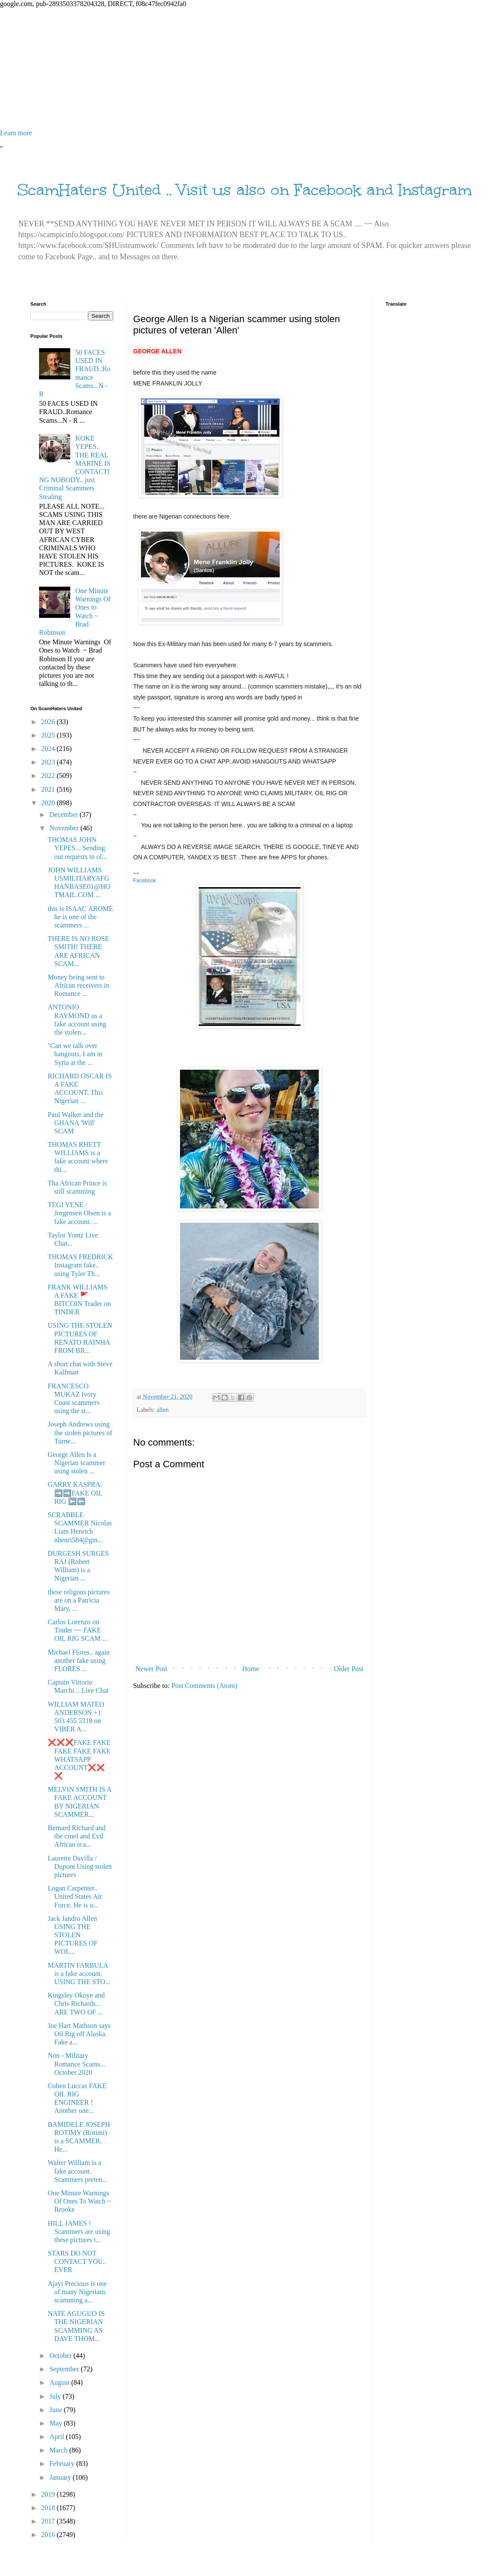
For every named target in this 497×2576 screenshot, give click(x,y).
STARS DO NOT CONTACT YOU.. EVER (77, 2261)
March (59, 2450)
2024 (49, 748)
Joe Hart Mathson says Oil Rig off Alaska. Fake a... (79, 2034)
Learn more (16, 133)
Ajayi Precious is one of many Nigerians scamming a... (77, 2292)
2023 (49, 762)
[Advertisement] (248, 68)
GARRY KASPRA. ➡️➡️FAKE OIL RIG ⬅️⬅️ (75, 1493)
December (64, 814)
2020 (49, 802)
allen (163, 1409)
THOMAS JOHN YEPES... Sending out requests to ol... (77, 848)
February (62, 2463)
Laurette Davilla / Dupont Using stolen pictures (79, 1866)
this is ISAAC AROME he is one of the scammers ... (80, 917)
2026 (49, 721)
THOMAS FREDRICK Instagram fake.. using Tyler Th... (80, 1265)
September (65, 2369)
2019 (49, 2494)
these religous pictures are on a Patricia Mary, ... (79, 1600)
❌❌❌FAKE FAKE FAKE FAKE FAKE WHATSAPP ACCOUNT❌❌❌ (79, 1759)
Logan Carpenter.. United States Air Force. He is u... (75, 1896)
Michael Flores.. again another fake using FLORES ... (79, 1660)
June (56, 2409)
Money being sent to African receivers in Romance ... (78, 985)
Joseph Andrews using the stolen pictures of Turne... (80, 1432)
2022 (49, 775)
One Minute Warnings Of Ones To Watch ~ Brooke (79, 2201)
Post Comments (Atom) (204, 1685)
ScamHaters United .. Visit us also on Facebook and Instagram (244, 190)
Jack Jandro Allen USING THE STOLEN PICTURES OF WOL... (73, 1935)
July (56, 2396)
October (61, 2355)
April (57, 2436)
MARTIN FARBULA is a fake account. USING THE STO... (79, 1973)
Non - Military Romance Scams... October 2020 (76, 2064)
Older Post (348, 1668)
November (65, 828)
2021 (49, 789)
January (61, 2477)
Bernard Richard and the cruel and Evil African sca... (76, 1836)
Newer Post (151, 1668)
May (56, 2423)
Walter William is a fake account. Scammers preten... (78, 2171)
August (60, 2382)
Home (250, 1668)
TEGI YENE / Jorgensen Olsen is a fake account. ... (79, 1213)
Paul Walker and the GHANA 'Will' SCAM (76, 1123)
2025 (49, 735)
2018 (49, 2507)
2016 (49, 2534)
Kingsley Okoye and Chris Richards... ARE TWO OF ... (76, 2003)
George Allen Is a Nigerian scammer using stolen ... (76, 1463)
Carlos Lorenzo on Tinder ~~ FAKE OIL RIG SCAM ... (78, 1630)
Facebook (145, 881)
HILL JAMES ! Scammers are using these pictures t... (79, 2231)
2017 (49, 2521)
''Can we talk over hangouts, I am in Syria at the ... (75, 1054)
